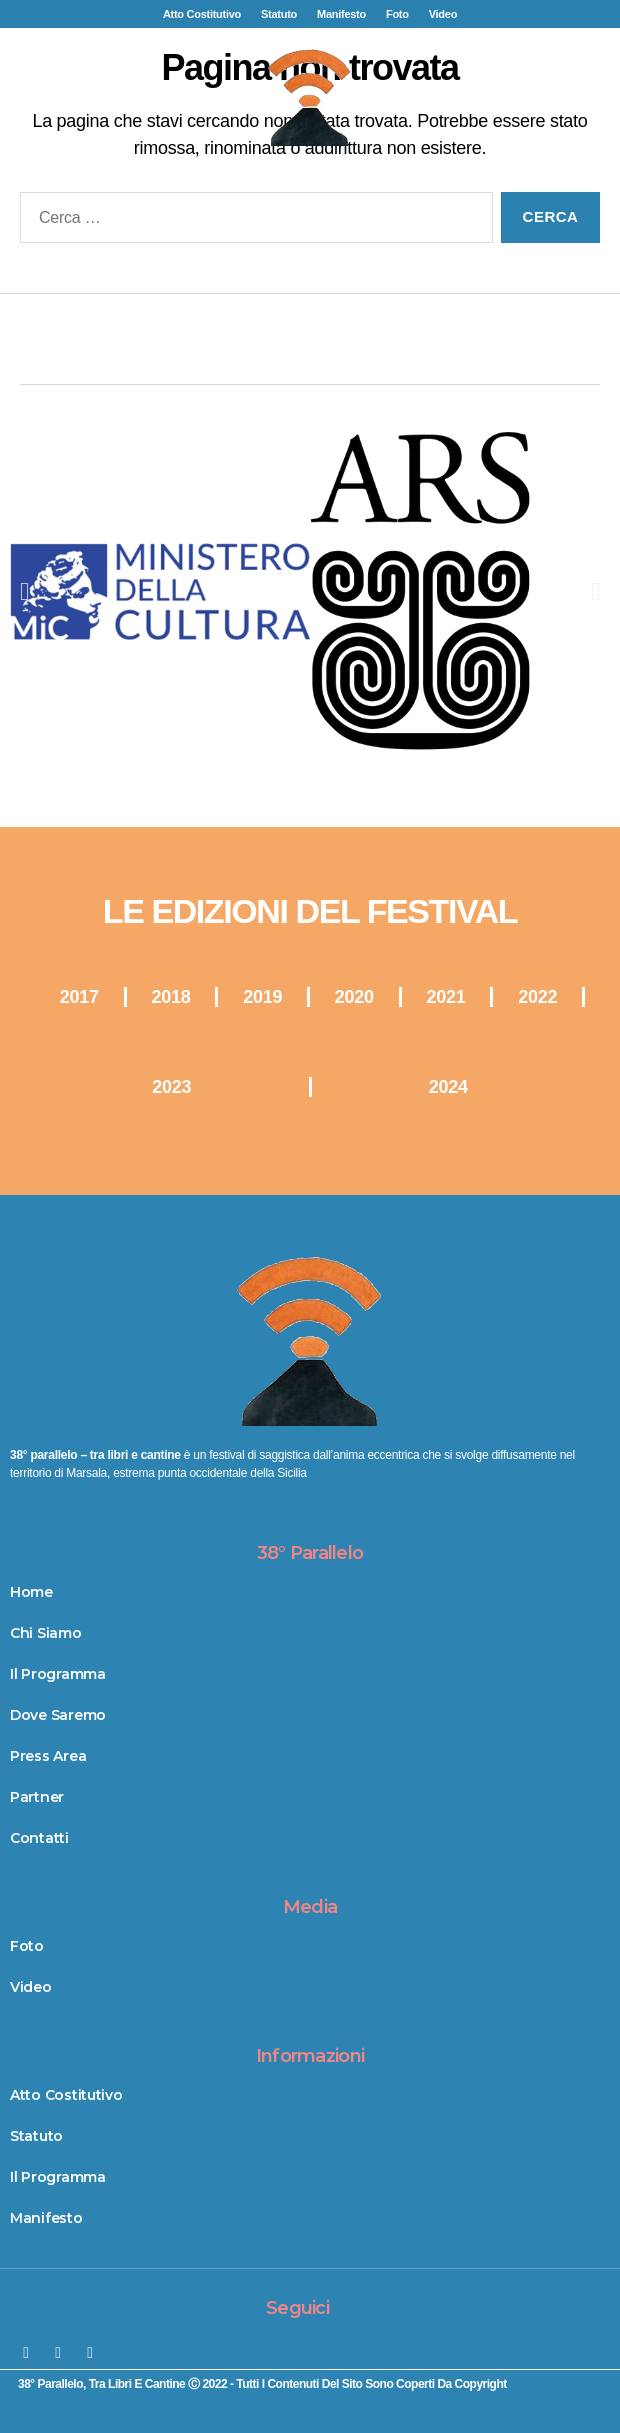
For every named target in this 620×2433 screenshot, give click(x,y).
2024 (448, 1087)
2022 (537, 997)
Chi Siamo (46, 1633)
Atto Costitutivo (202, 14)
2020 (354, 997)
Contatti (39, 1838)
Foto (397, 14)
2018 (171, 997)
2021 (446, 997)
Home (31, 1592)
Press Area (48, 1756)
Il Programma (58, 1674)
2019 (262, 997)
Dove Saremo (58, 1715)
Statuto (279, 14)
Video (443, 14)
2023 (171, 1087)
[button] (310, 202)
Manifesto (341, 14)
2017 (79, 997)
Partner (37, 1797)
